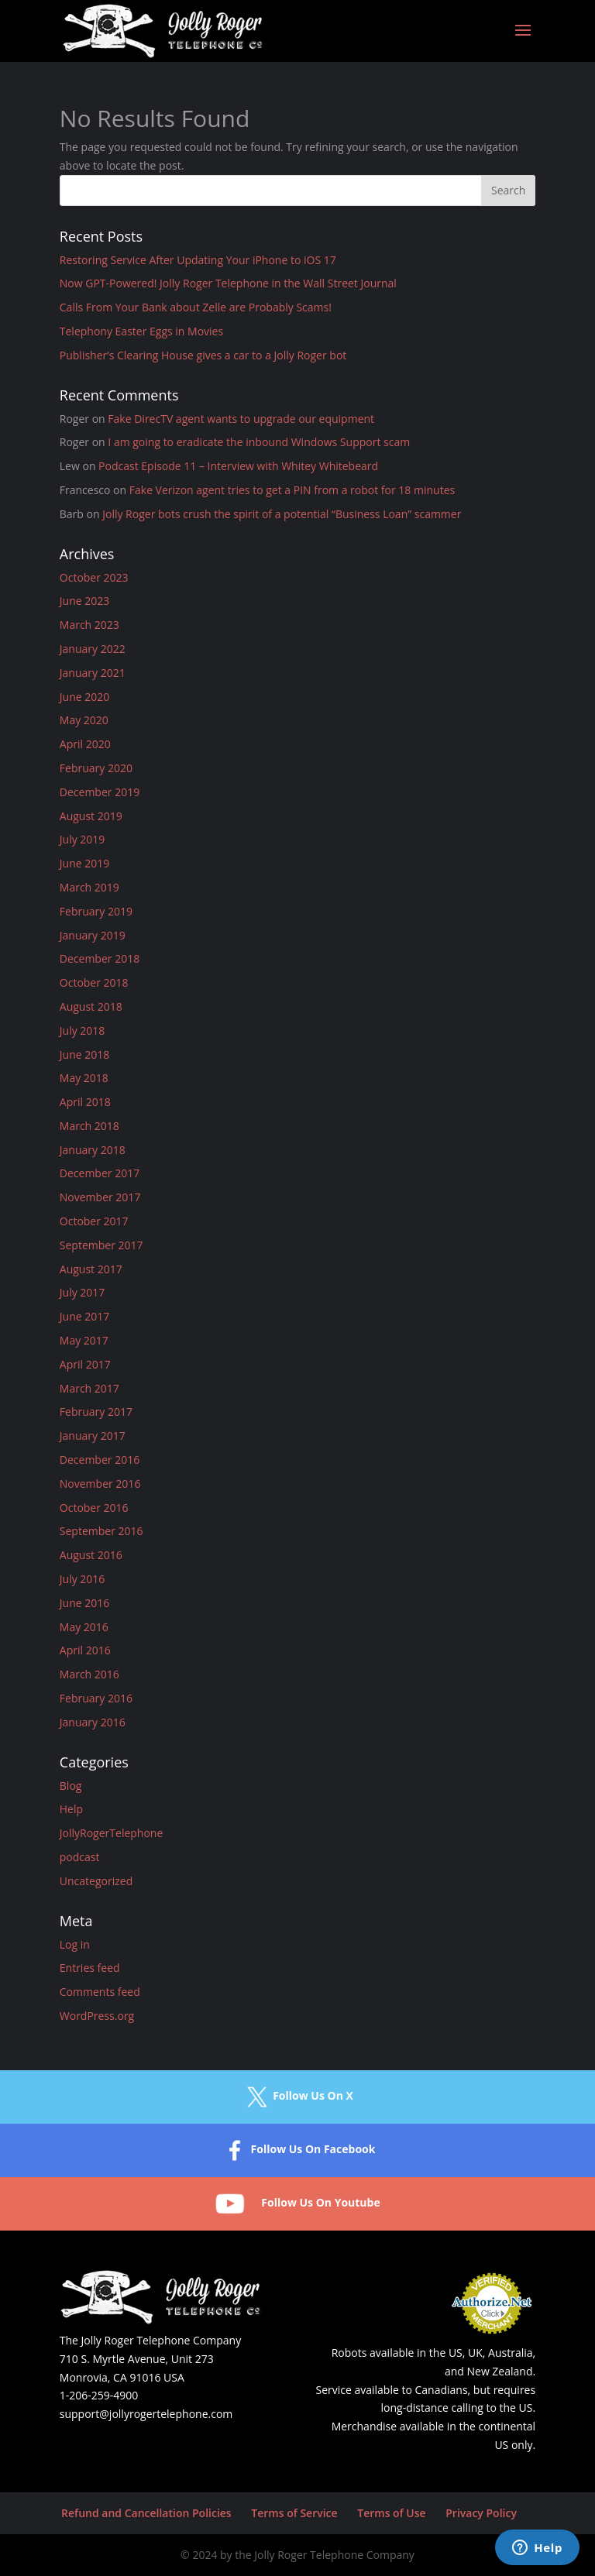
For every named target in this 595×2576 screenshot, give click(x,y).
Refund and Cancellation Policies (146, 2513)
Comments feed (100, 1991)
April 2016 (85, 1650)
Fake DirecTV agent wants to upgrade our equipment (241, 418)
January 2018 (93, 1149)
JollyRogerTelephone (111, 1833)
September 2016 (101, 1530)
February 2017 (96, 1411)
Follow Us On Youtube (297, 2204)
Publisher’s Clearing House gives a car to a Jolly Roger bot (203, 355)
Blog (71, 1785)
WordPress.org (97, 2015)
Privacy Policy (481, 2513)
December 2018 (99, 958)
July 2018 (82, 1030)
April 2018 (85, 1101)
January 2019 (93, 935)
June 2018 (84, 1054)
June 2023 (84, 600)
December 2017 (99, 1173)
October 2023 (94, 577)
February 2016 (96, 1698)
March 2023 (89, 624)
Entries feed (90, 1967)
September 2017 (101, 1245)
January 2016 (93, 1722)
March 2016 (89, 1674)
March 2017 (89, 1388)
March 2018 (89, 1125)
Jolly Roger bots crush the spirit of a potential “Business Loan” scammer (281, 514)
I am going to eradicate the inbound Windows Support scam (259, 441)
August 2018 (91, 1006)
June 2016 (84, 1602)
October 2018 (94, 982)
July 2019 (82, 839)
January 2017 (93, 1435)
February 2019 (96, 911)
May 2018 (84, 1077)
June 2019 (84, 863)
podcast (80, 1857)
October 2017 (94, 1221)
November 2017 (100, 1197)
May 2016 (84, 1626)
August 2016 (91, 1554)
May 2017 (84, 1340)
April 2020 (85, 744)
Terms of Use (391, 2513)
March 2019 (89, 887)
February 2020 (96, 768)
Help (71, 1808)
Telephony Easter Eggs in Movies (141, 331)
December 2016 (99, 1459)
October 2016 (94, 1507)
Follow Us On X (297, 2097)
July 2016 (82, 1578)
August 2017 (91, 1269)
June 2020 (84, 696)
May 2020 (84, 720)
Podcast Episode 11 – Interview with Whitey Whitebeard (238, 466)
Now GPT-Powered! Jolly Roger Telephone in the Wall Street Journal (228, 283)
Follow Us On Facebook (298, 2150)
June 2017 (84, 1316)
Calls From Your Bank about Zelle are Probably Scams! (196, 307)
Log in (75, 1944)
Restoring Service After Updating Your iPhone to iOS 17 (198, 259)
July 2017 (82, 1292)
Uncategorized (96, 1881)
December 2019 (99, 792)
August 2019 (91, 816)
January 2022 (93, 648)
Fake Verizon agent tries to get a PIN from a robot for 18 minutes (292, 490)
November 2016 (100, 1483)
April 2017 (85, 1364)
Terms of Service (294, 2513)
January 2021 (93, 672)
